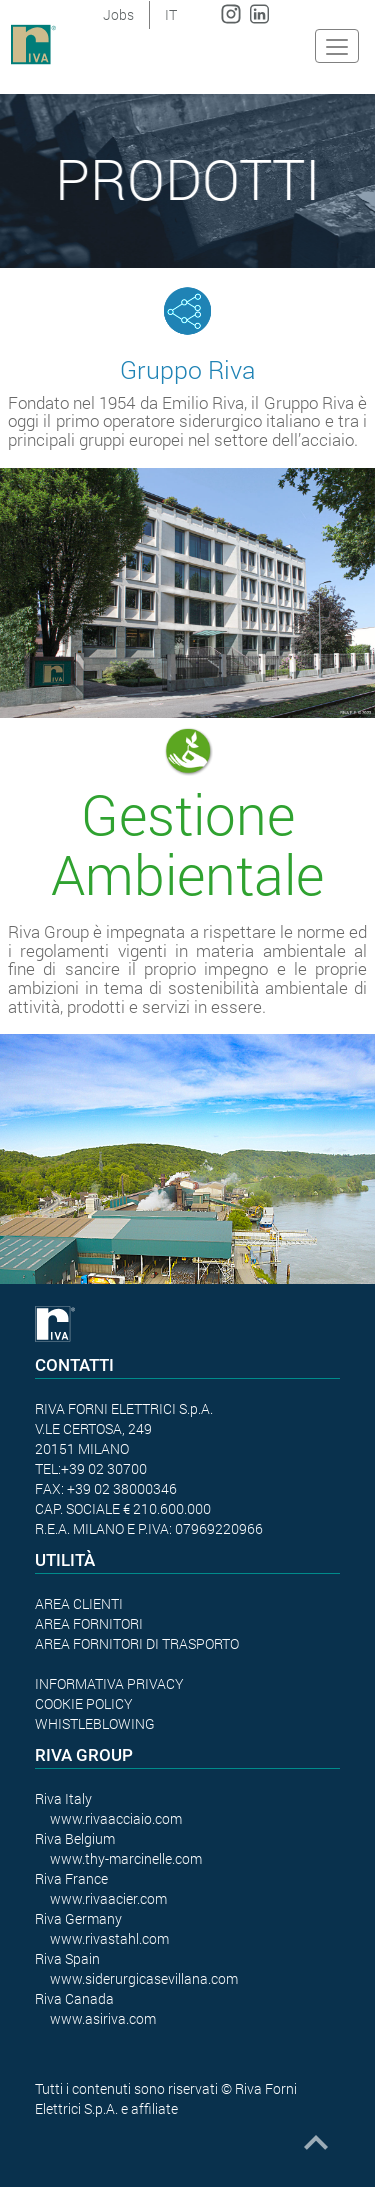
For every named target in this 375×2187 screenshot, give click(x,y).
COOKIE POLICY (84, 1703)
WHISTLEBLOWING (95, 1723)
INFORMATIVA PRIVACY (109, 1683)
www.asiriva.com (103, 2018)
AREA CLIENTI (79, 1603)
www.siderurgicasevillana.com (144, 1978)
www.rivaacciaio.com (116, 1818)
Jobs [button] (118, 14)
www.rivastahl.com (109, 1938)
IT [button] (171, 14)
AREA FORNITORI (89, 1623)
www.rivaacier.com (108, 1898)
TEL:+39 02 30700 (91, 1468)
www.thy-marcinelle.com (126, 1858)
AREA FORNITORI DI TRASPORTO (137, 1643)
